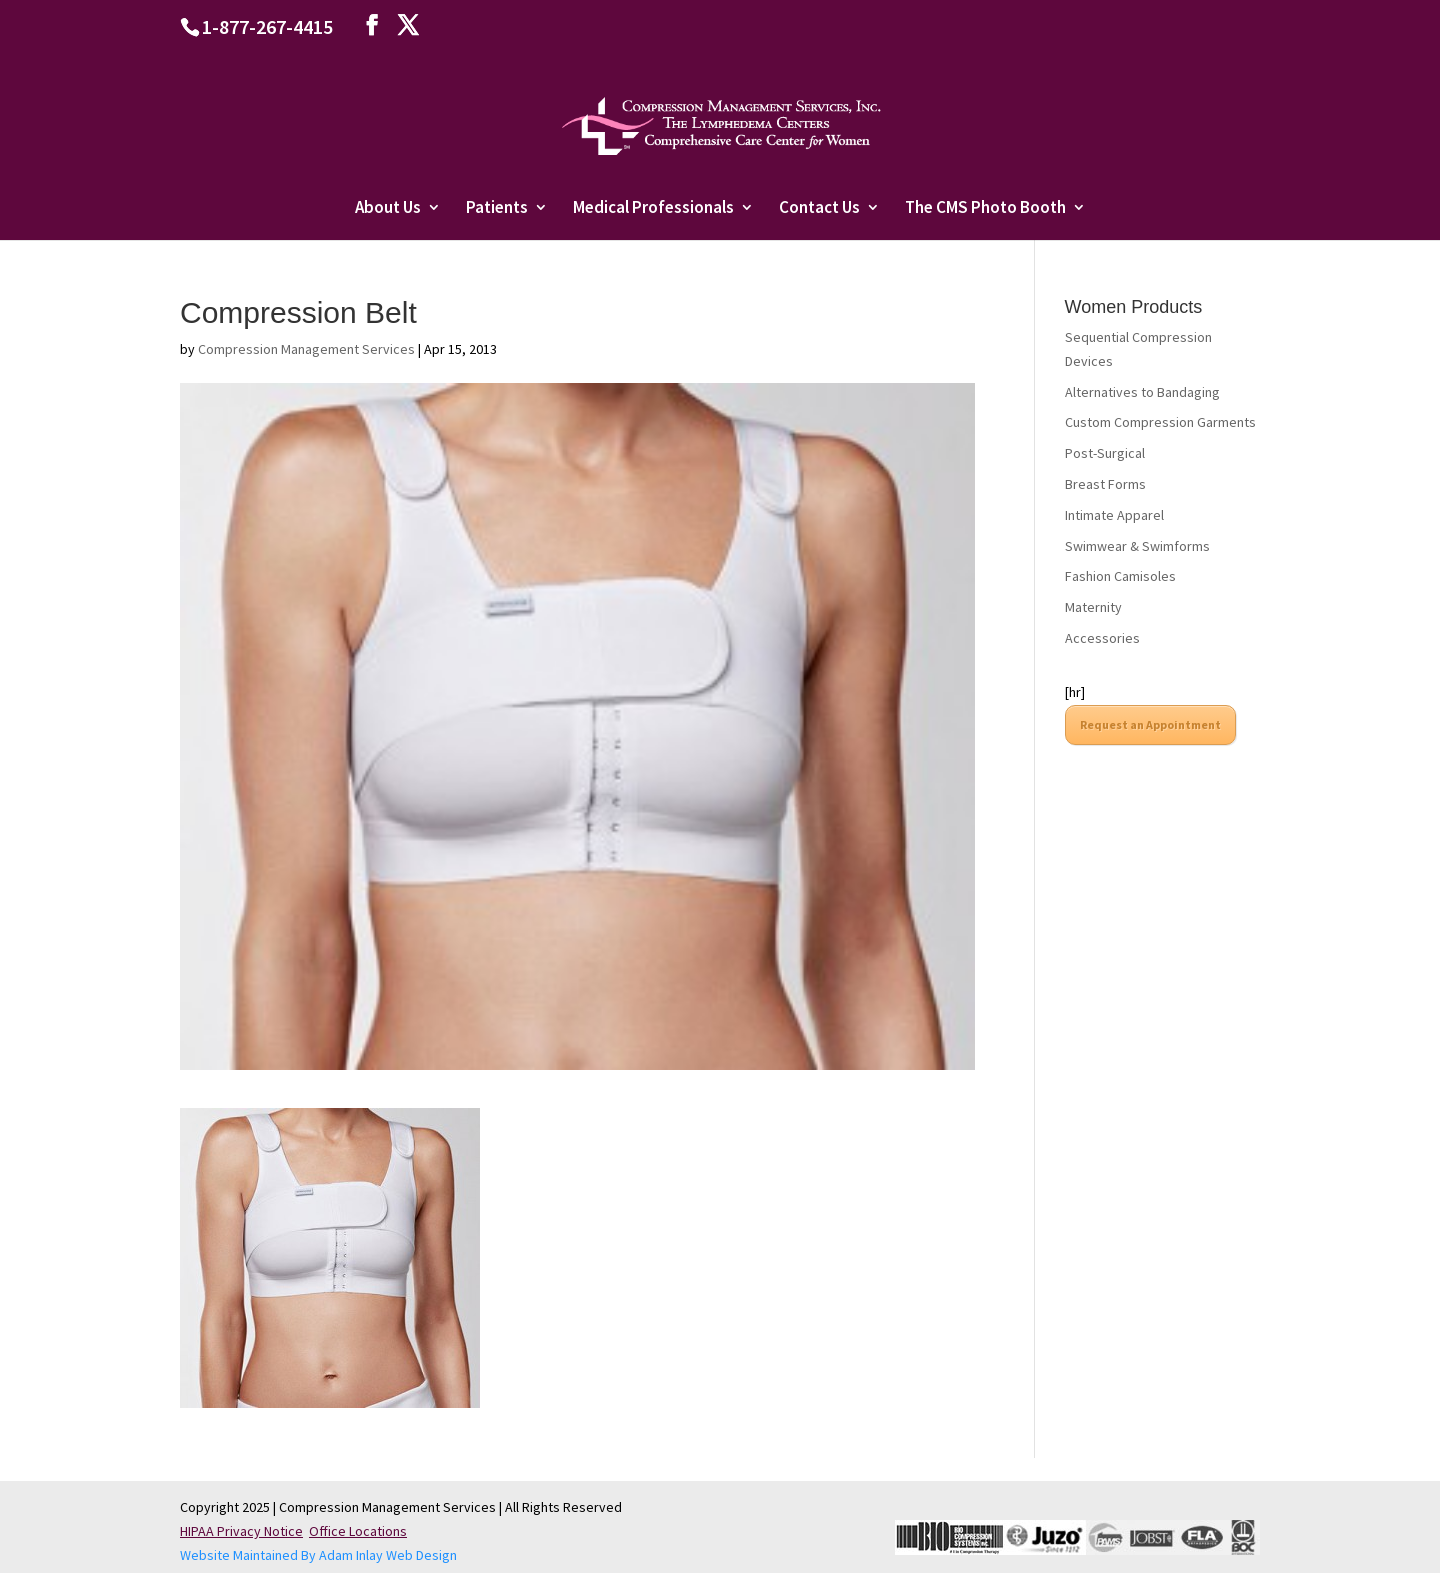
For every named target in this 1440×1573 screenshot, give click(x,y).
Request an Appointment (1150, 724)
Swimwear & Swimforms (1137, 546)
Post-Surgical (1105, 453)
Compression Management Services (306, 349)
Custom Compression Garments (1160, 422)
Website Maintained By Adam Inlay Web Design (318, 1555)
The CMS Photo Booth (985, 209)
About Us (388, 209)
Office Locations (358, 1531)
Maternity (1093, 607)
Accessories (1102, 638)
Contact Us (819, 209)
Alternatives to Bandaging (1142, 392)
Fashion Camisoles (1120, 576)
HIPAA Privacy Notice (241, 1531)
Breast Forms (1105, 484)
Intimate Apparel (1114, 515)
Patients (497, 209)
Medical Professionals (653, 209)
